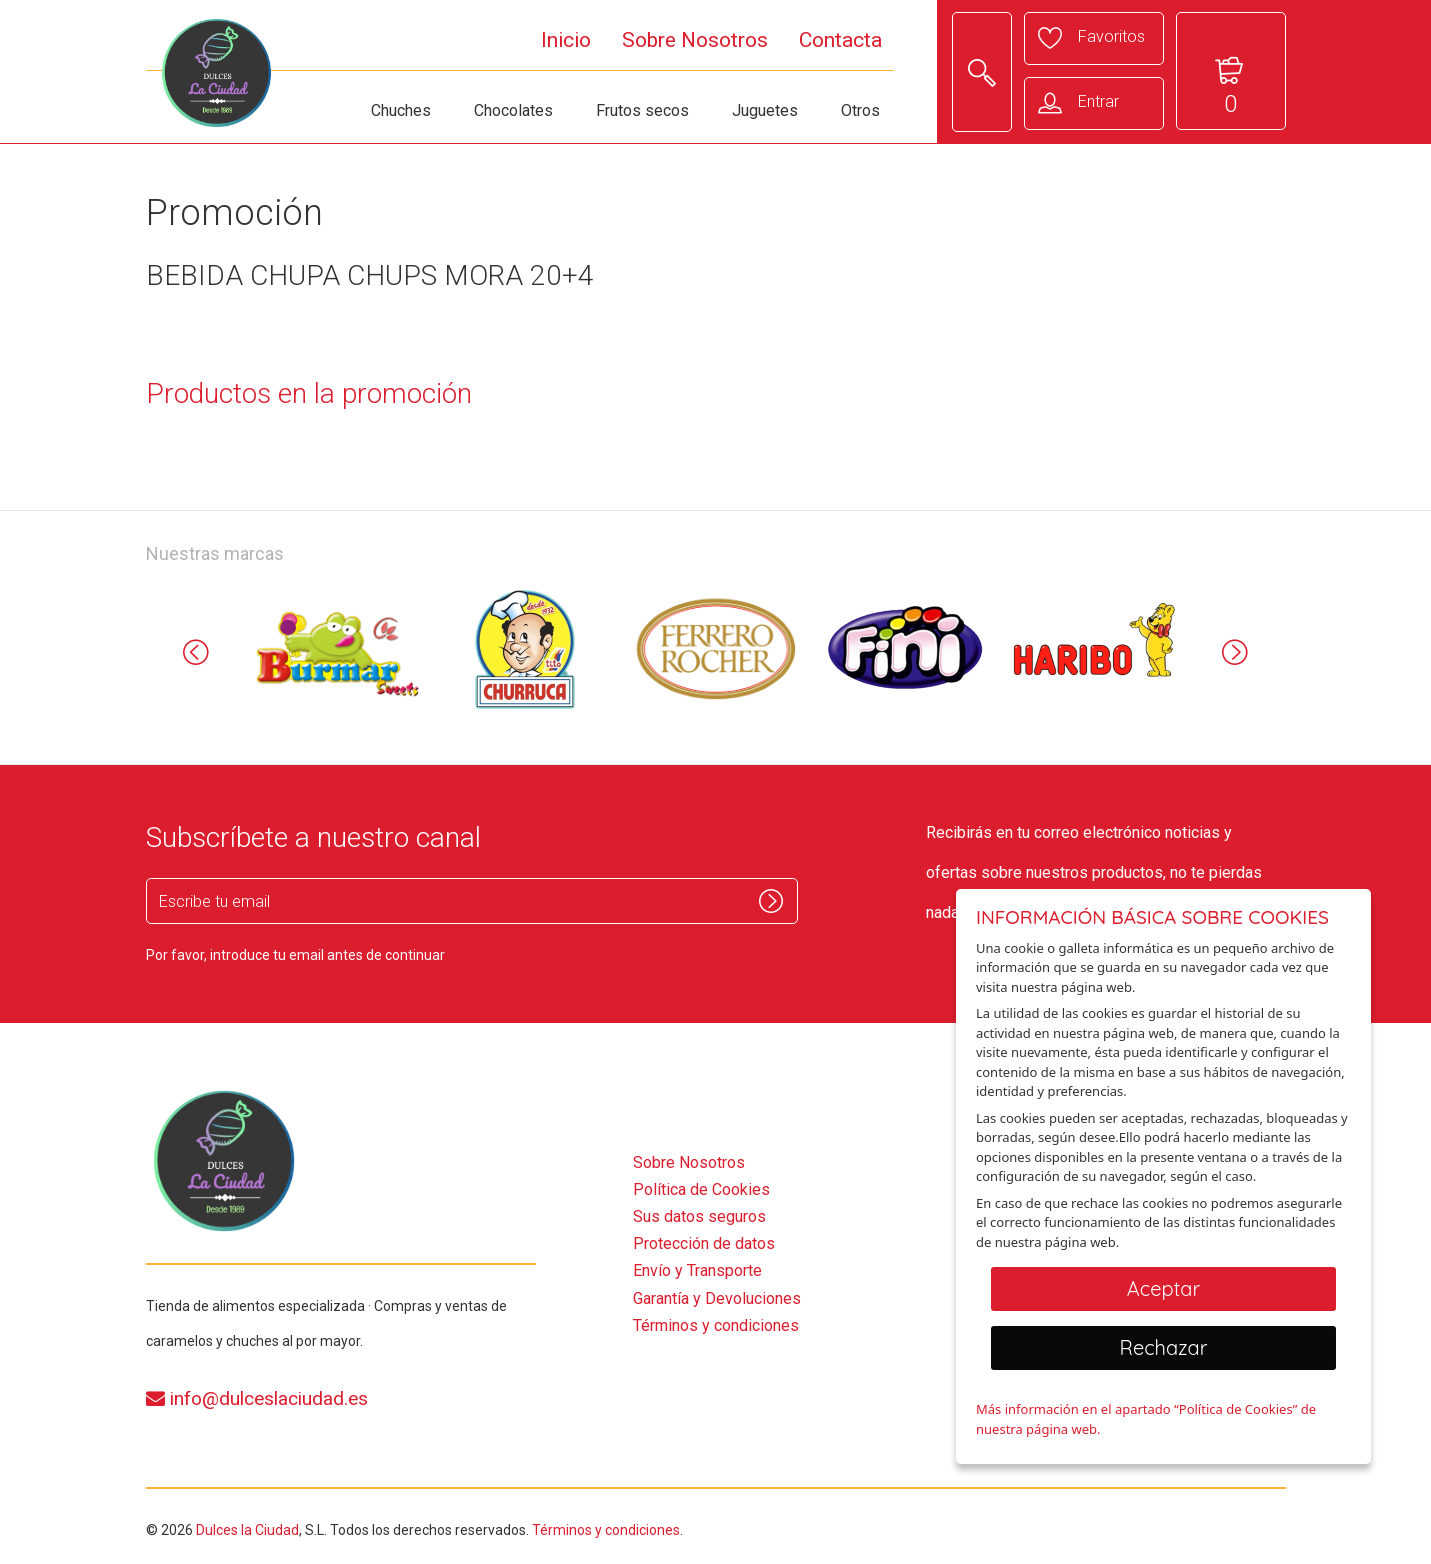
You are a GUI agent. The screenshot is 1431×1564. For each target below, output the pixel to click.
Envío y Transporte (697, 1270)
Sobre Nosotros (695, 40)
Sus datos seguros (699, 1216)
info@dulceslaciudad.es (257, 1398)
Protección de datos (704, 1243)
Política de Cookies (701, 1189)
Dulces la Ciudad (247, 1530)
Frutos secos (642, 110)
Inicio (566, 40)
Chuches (401, 110)
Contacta (840, 40)
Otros (860, 110)
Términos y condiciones (716, 1325)
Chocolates (513, 110)
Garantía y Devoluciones (717, 1298)
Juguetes (765, 110)
